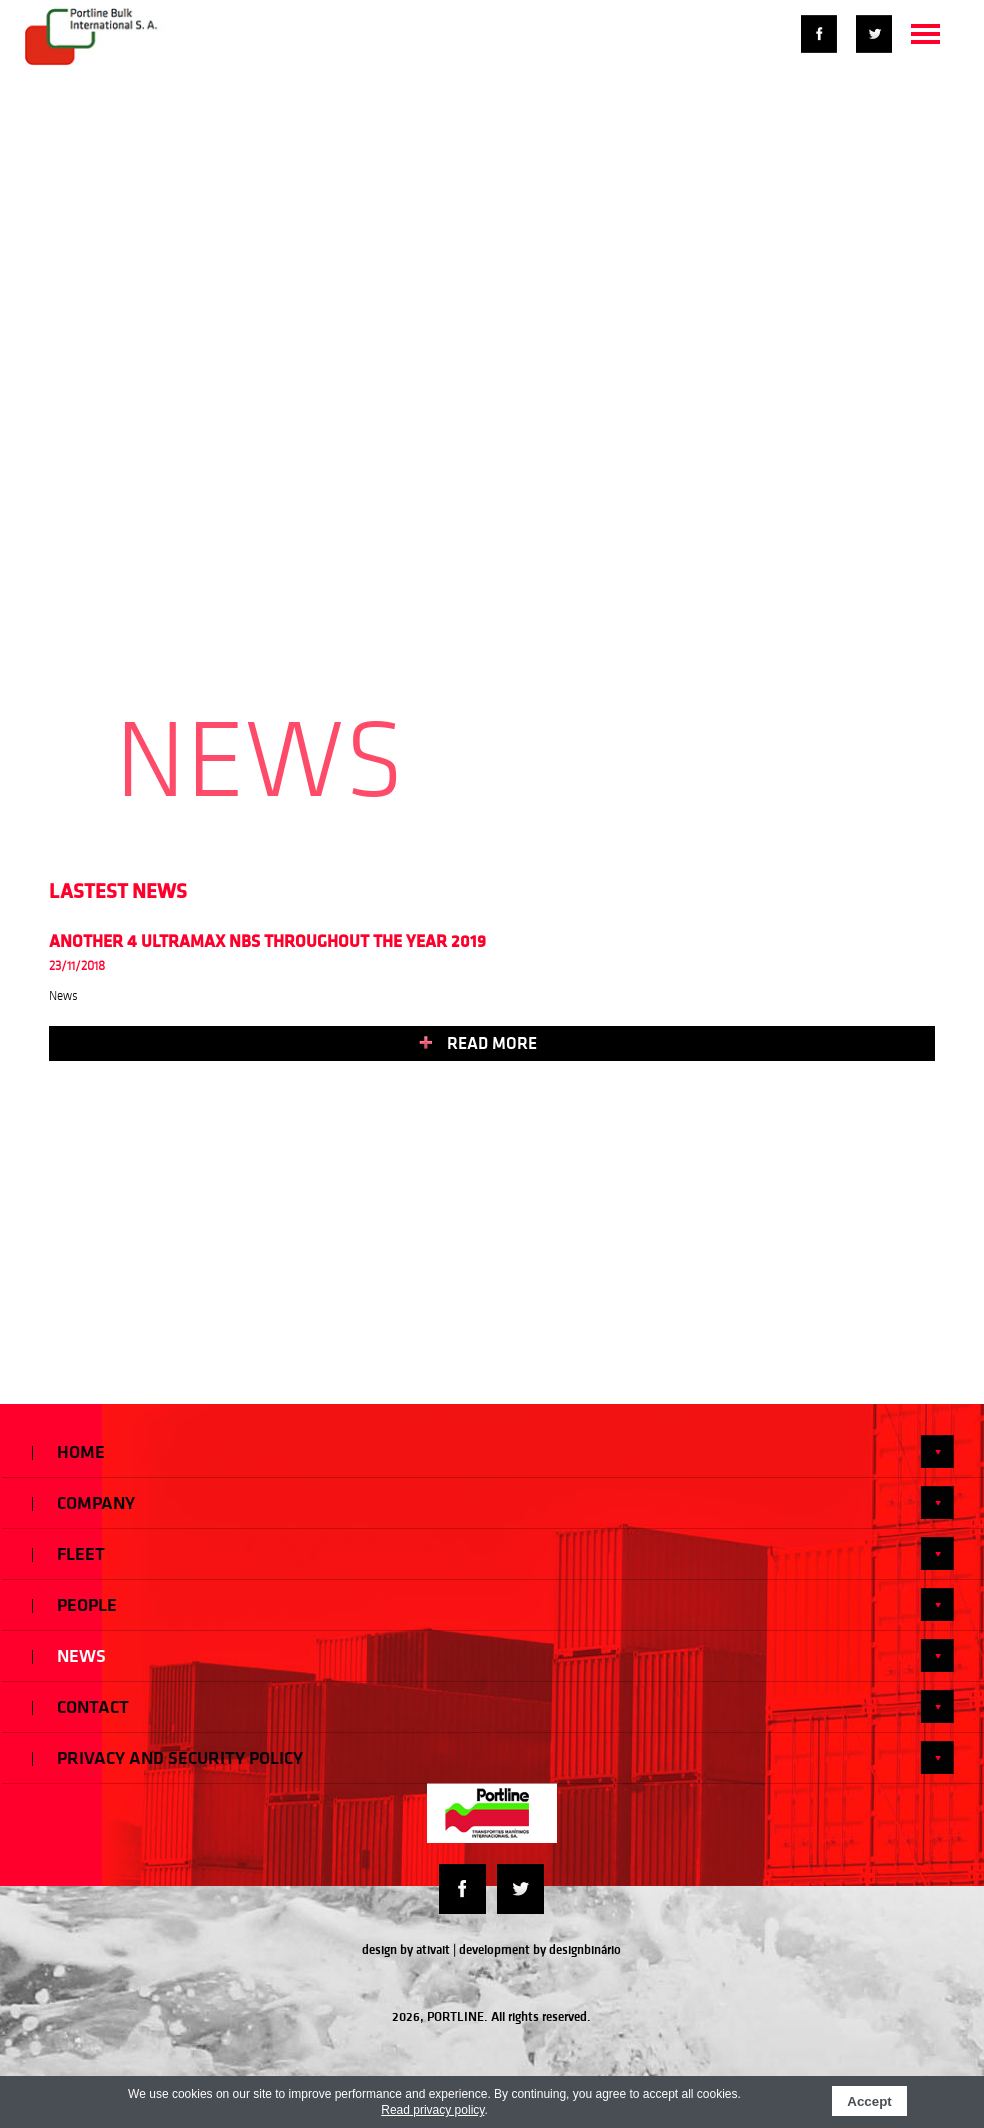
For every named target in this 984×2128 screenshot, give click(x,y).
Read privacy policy (432, 2110)
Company (493, 1502)
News (493, 1655)
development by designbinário (540, 1949)
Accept (869, 2101)
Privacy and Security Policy (493, 1757)
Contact (493, 1706)
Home (493, 1451)
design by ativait (406, 1949)
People (493, 1604)
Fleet (493, 1553)
